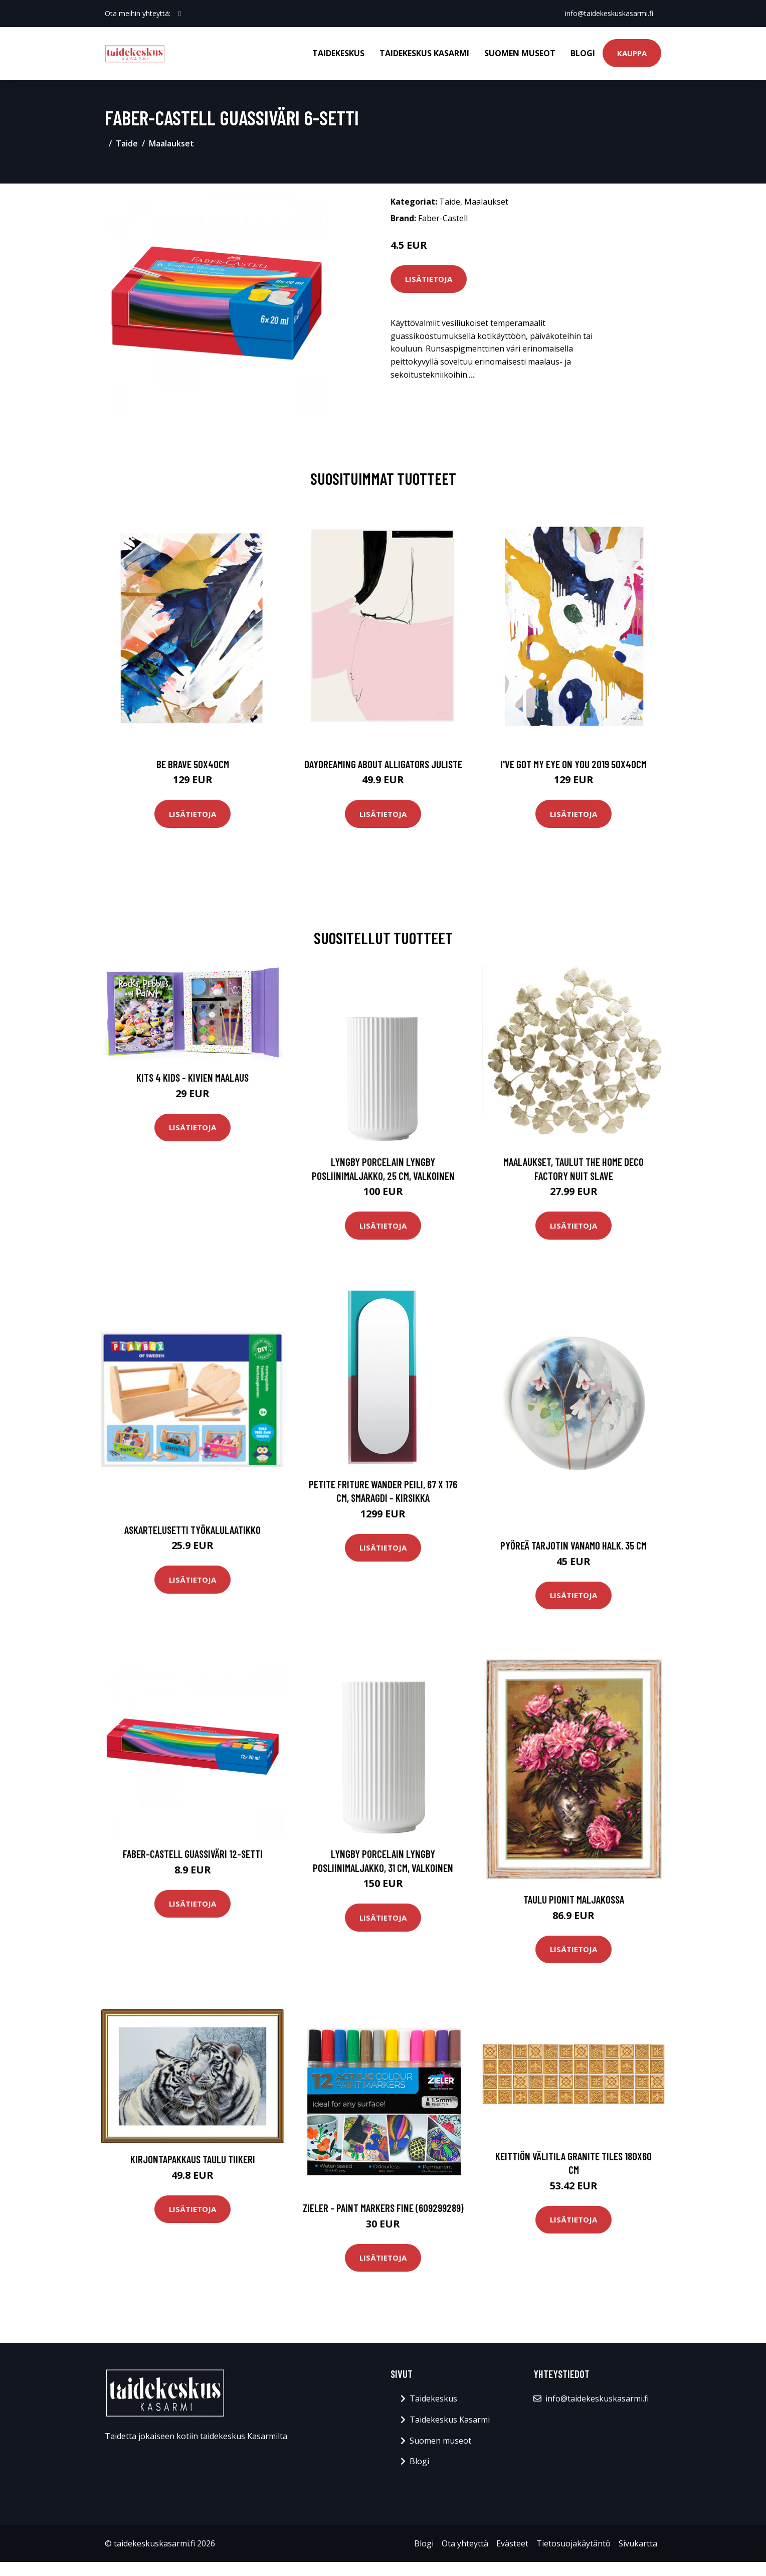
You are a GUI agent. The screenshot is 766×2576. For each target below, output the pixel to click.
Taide (127, 143)
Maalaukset (171, 143)
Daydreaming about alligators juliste (383, 764)
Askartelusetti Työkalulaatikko (192, 1529)
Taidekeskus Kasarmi (424, 53)
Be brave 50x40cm (192, 764)
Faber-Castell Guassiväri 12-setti (193, 1853)
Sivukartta (638, 2543)
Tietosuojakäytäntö (573, 2543)
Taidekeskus (338, 53)
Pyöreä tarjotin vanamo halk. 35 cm (573, 1545)
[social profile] (179, 13)
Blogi (582, 53)
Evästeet (512, 2543)
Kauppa (632, 53)
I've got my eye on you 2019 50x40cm (573, 764)
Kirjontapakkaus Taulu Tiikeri (192, 2159)
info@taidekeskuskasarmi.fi (609, 13)
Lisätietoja (428, 279)
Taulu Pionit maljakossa (573, 1899)
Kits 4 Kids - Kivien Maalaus (192, 1077)
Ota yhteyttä (465, 2543)
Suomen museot (519, 53)
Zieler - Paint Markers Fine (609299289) (383, 2207)
